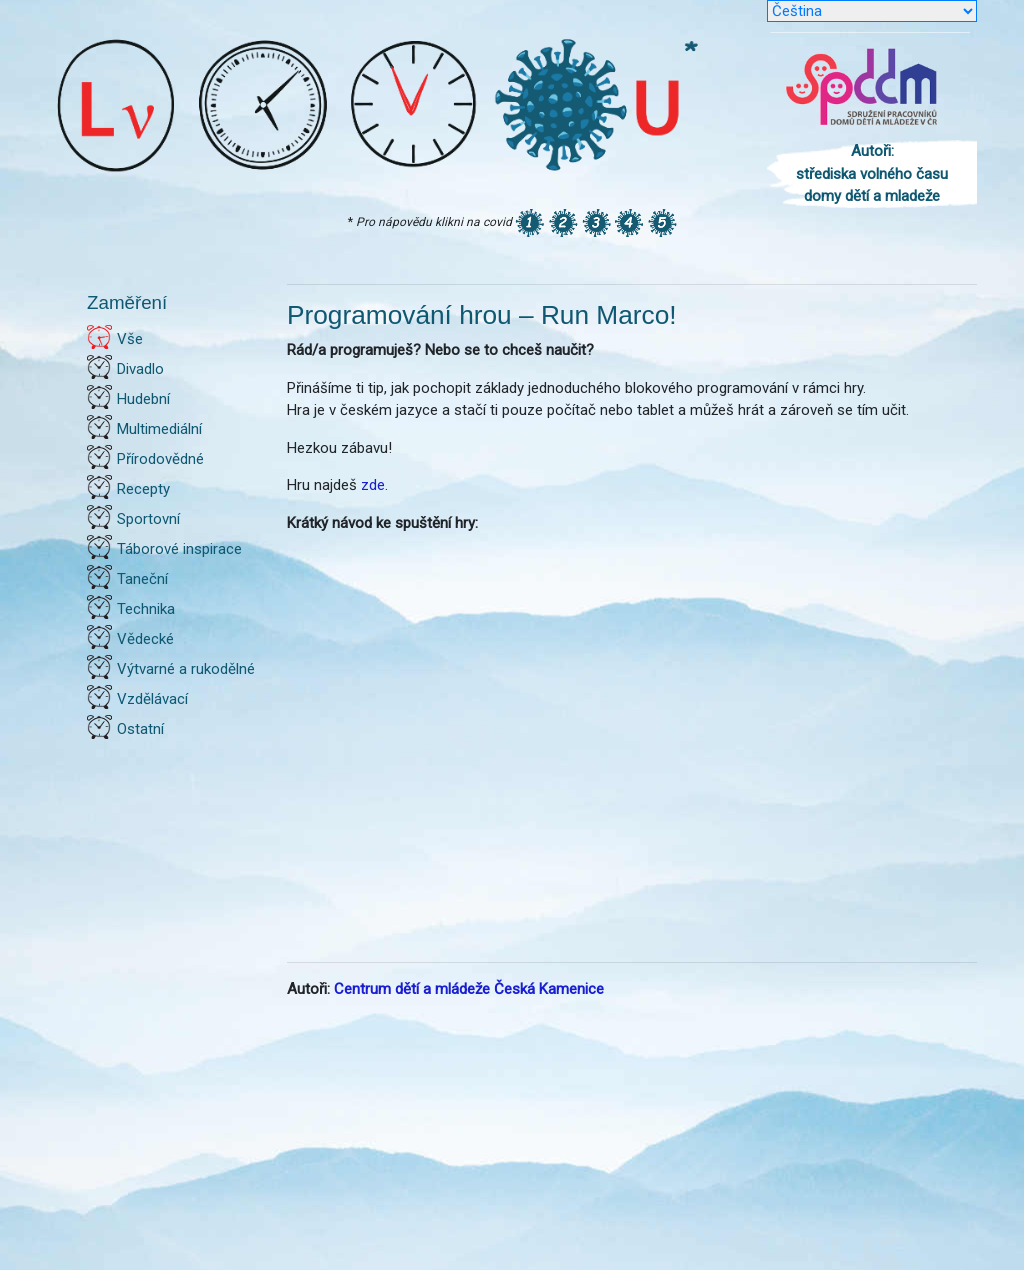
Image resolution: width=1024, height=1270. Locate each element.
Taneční (142, 579)
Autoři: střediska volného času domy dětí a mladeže (872, 173)
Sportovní (148, 519)
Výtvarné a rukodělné (186, 669)
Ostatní (140, 729)
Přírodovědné (160, 459)
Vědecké (145, 639)
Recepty (143, 489)
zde (373, 485)
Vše (130, 339)
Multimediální (159, 429)
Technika (146, 609)
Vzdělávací (152, 699)
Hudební (143, 399)
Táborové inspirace (179, 549)
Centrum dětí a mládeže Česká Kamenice (469, 989)
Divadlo (140, 369)
